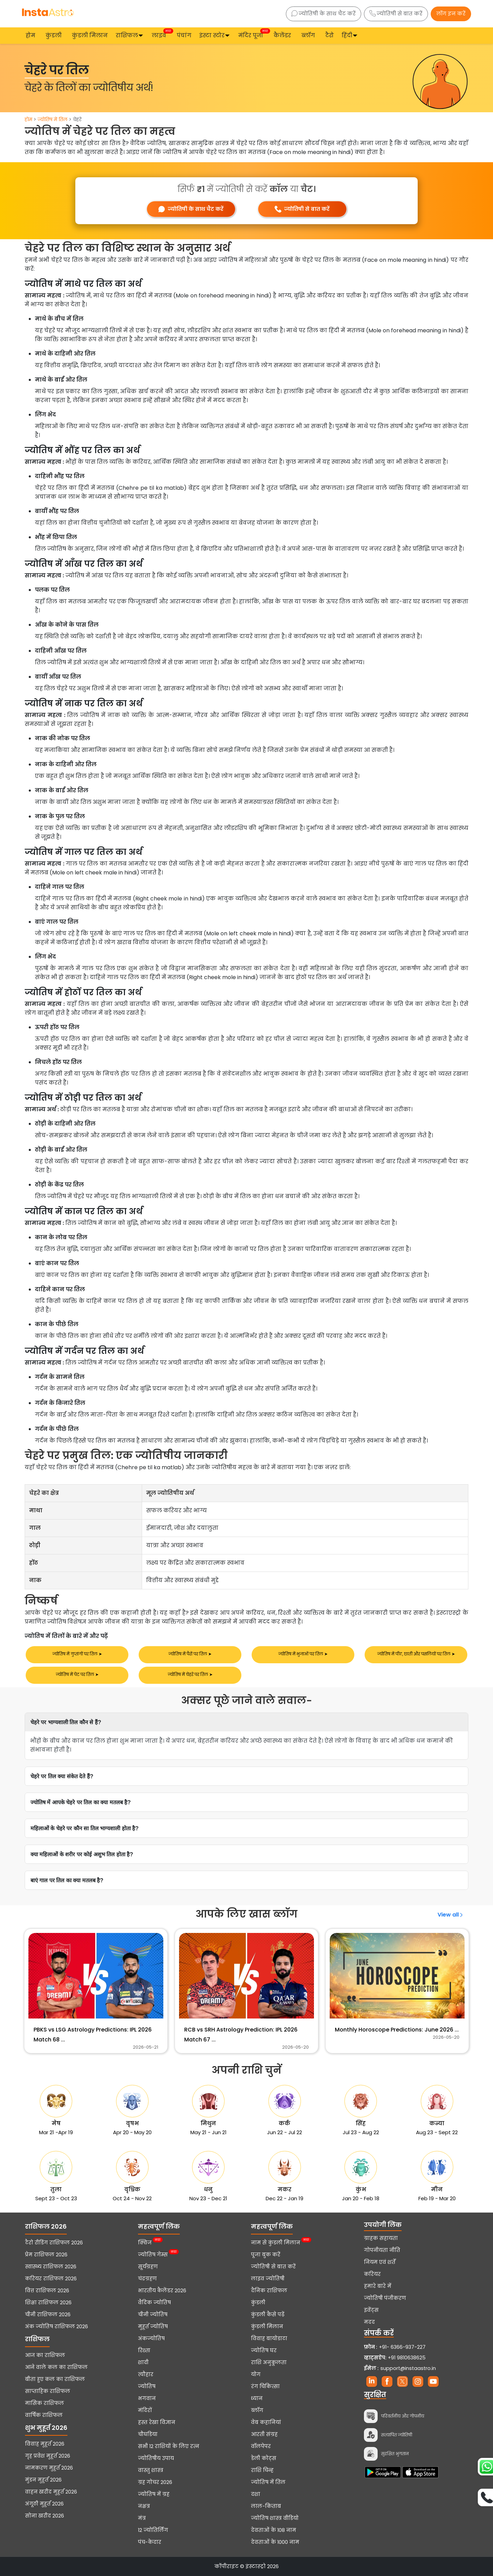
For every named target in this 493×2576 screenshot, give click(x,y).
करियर (372, 2274)
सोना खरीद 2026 (44, 2515)
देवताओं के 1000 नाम (275, 2542)
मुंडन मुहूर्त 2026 (43, 2479)
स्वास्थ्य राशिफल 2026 (50, 2266)
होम (30, 35)
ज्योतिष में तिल (52, 119)
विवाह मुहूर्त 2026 (44, 2443)
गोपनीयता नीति (382, 2250)
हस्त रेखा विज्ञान (156, 2422)
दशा (255, 2494)
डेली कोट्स (263, 2458)
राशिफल (127, 35)
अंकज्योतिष (151, 2338)
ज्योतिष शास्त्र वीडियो (275, 2518)
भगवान (147, 2398)
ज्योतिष (146, 2386)
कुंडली (54, 35)
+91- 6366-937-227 (402, 2347)
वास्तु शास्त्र (150, 2470)
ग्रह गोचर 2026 (155, 2482)
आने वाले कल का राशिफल (56, 2367)
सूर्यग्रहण (148, 2266)
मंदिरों (145, 2410)
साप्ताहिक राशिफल (47, 2391)
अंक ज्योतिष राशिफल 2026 (56, 2326)
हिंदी (347, 35)
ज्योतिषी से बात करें (395, 13)
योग (256, 2374)
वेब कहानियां (266, 2422)
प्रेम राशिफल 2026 (46, 2254)
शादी (143, 2362)
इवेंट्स (371, 2310)
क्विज (145, 2242)
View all (451, 1915)
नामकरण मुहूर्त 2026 (49, 2467)
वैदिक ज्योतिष (154, 2302)
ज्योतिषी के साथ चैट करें (323, 13)
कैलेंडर (282, 35)
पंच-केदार (149, 2542)
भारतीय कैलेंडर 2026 (162, 2290)
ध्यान (257, 2398)
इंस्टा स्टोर (212, 35)
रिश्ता (144, 2350)
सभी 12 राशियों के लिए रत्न (168, 2446)
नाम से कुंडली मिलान (275, 2242)
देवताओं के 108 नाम (273, 2530)
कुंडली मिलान (90, 35)
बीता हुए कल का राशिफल (55, 2379)
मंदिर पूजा (251, 35)
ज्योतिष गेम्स (153, 2254)
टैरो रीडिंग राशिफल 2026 (54, 2242)
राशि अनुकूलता (269, 2362)
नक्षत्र (144, 2506)
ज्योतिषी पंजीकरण (385, 2298)
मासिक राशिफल (44, 2403)
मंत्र (142, 2518)
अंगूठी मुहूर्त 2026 (44, 2503)
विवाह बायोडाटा (269, 2338)
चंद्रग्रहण (147, 2278)
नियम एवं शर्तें (379, 2262)
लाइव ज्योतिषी (268, 2278)
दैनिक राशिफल (269, 2290)
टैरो (329, 35)
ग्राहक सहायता (381, 2238)
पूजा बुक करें (265, 2254)
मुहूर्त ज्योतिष (153, 2326)
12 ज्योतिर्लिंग (153, 2530)
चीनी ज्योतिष (152, 2314)
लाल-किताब (266, 2506)
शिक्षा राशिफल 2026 (48, 2302)
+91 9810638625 (395, 2357)
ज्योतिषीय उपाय (156, 2458)
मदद (369, 2322)
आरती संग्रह (264, 2434)
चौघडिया (147, 2434)
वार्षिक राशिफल (44, 2415)
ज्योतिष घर (264, 2350)
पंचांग (184, 35)
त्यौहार (145, 2374)
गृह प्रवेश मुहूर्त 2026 (47, 2455)
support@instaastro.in (408, 2368)
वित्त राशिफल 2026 (47, 2290)
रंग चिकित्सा (265, 2386)
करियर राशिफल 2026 (51, 2278)
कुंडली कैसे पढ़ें (268, 2314)
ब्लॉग (308, 35)
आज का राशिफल (45, 2355)
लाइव (160, 35)
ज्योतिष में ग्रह (153, 2494)
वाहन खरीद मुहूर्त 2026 (51, 2491)
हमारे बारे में (377, 2286)
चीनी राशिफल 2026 (48, 2314)
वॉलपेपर (261, 2446)
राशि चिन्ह (262, 2470)
